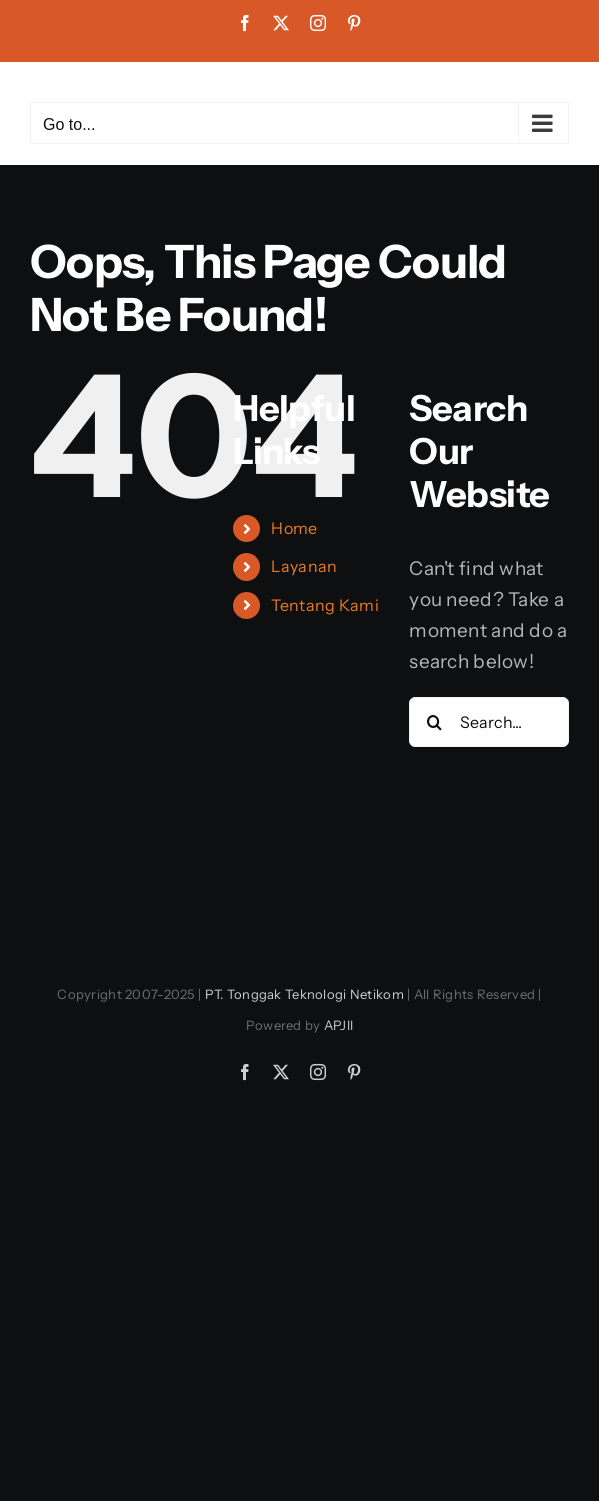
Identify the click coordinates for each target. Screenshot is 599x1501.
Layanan (304, 566)
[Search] (434, 722)
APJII (338, 1025)
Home (294, 528)
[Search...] (489, 722)
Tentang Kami (324, 605)
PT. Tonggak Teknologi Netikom (304, 994)
